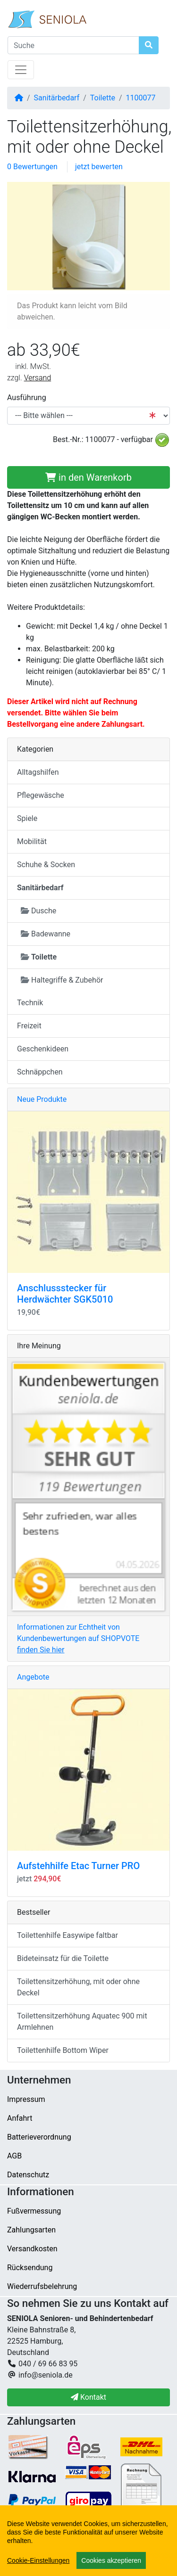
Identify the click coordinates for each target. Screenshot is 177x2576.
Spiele (27, 818)
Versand (37, 377)
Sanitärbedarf (57, 97)
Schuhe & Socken (46, 864)
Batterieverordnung (39, 2137)
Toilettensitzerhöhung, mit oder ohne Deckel (78, 1987)
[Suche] (73, 45)
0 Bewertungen (32, 166)
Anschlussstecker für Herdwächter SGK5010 (65, 1293)
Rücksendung (29, 2267)
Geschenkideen (42, 1048)
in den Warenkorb (88, 477)
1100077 (141, 97)
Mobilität (32, 841)
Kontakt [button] (88, 2397)
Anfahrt (19, 2118)
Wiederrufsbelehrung (42, 2286)
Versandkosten (32, 2248)
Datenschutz (28, 2174)
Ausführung (26, 397)
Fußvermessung (34, 2211)
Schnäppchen (40, 1071)
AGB (14, 2155)
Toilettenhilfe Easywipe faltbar (67, 1935)
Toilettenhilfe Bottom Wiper (63, 2050)
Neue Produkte (42, 1099)
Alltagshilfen (38, 772)
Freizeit (29, 1025)
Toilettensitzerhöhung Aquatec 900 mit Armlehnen (82, 2021)
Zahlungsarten (31, 2229)
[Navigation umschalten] (21, 69)
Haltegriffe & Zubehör (62, 980)
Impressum (26, 2099)
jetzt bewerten (99, 166)
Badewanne (45, 933)
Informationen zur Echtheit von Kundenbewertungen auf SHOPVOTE (78, 1638)
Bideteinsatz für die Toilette (63, 1958)
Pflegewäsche (40, 795)
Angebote (33, 1677)
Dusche (38, 910)
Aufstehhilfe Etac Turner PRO (78, 1865)
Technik (30, 1002)
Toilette (102, 97)
